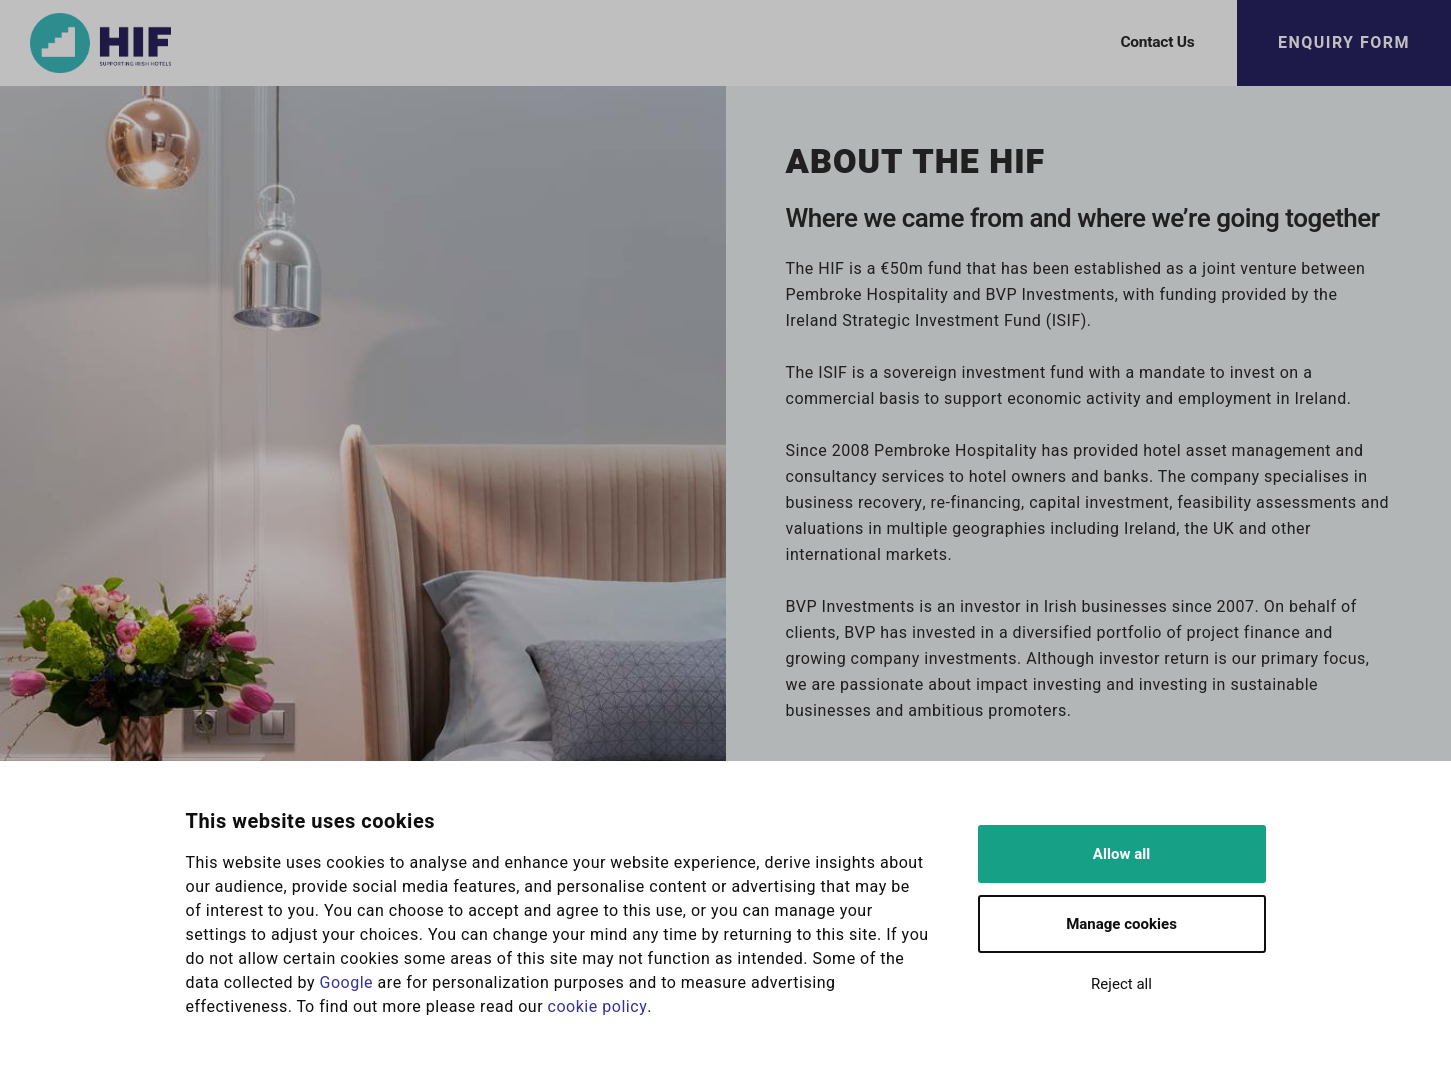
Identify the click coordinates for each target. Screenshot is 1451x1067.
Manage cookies (1121, 924)
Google (347, 983)
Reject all (1121, 984)
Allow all (1121, 854)
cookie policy (598, 1007)
